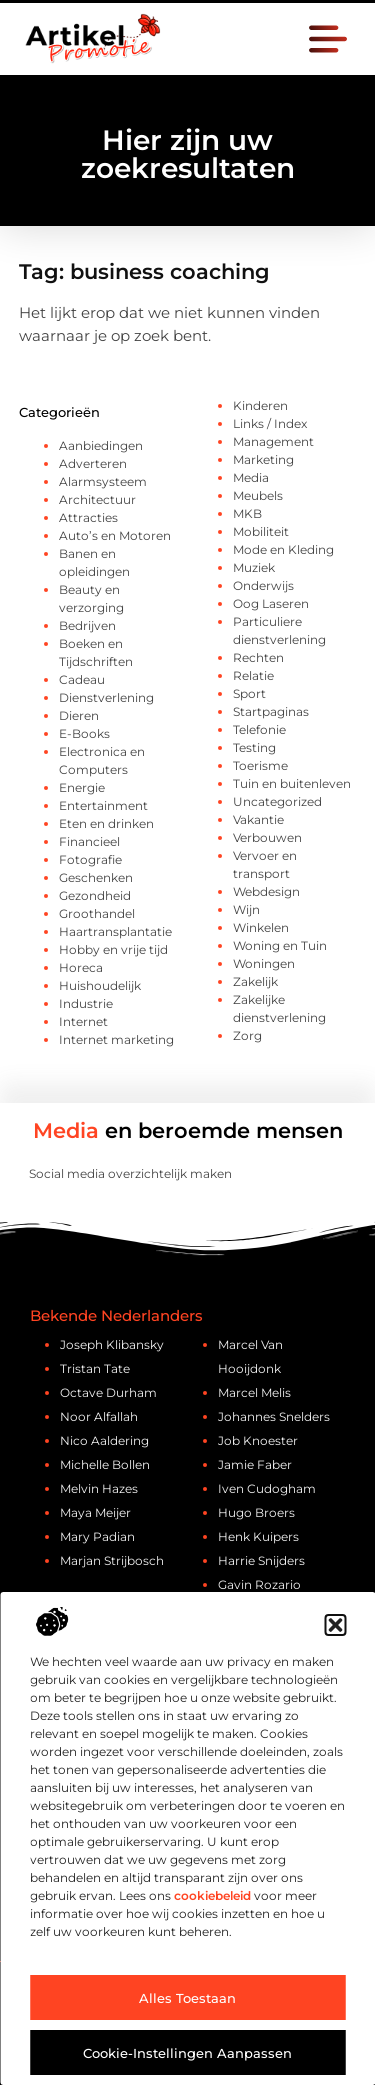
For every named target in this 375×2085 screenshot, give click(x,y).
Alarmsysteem (103, 481)
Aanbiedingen (101, 445)
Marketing (263, 459)
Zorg (247, 1035)
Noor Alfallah (99, 1416)
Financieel (89, 841)
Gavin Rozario (259, 1584)
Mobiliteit (261, 531)
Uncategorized (277, 801)
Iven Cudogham (267, 1488)
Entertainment (103, 805)
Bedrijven (87, 625)
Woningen (264, 963)
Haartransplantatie (115, 931)
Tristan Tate (95, 1368)
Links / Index (270, 423)
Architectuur (97, 499)
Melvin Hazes (99, 1488)
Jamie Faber (255, 1464)
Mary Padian (97, 1536)
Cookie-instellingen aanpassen (187, 2053)
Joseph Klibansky (112, 1344)
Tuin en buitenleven (292, 783)
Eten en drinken (106, 823)
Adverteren (93, 463)
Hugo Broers (256, 1512)
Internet (83, 1021)
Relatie (253, 675)
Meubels (258, 495)
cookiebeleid (212, 1895)
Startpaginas (271, 711)
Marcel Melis (254, 1392)
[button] (335, 1625)
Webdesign (266, 891)
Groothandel (97, 913)
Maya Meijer (95, 1512)
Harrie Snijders (261, 1560)
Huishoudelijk (100, 985)
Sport (249, 693)
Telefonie (259, 729)
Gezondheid (95, 895)
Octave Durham (108, 1392)
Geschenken (96, 877)
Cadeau (82, 679)
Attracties (88, 517)
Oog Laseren (271, 603)
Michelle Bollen (105, 1464)
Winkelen (261, 927)
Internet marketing (116, 1039)
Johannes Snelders (274, 1416)
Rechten (258, 657)
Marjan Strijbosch (112, 1560)
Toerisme (260, 765)
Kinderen (260, 405)
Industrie (86, 1003)
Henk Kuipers (258, 1536)
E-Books (84, 733)
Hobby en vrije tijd (113, 949)
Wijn (246, 909)
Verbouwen (267, 837)
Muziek (254, 567)
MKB (247, 513)
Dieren (79, 715)
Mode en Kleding (283, 549)
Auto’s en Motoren (115, 535)
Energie (82, 787)
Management (273, 441)
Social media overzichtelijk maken (130, 1173)
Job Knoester (258, 1440)
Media (251, 477)
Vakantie (258, 819)
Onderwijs (263, 585)
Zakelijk (255, 981)
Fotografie (90, 859)
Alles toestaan (187, 1998)
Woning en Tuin (280, 945)
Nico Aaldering (104, 1440)
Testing (254, 747)
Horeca (81, 967)
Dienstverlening (106, 697)
